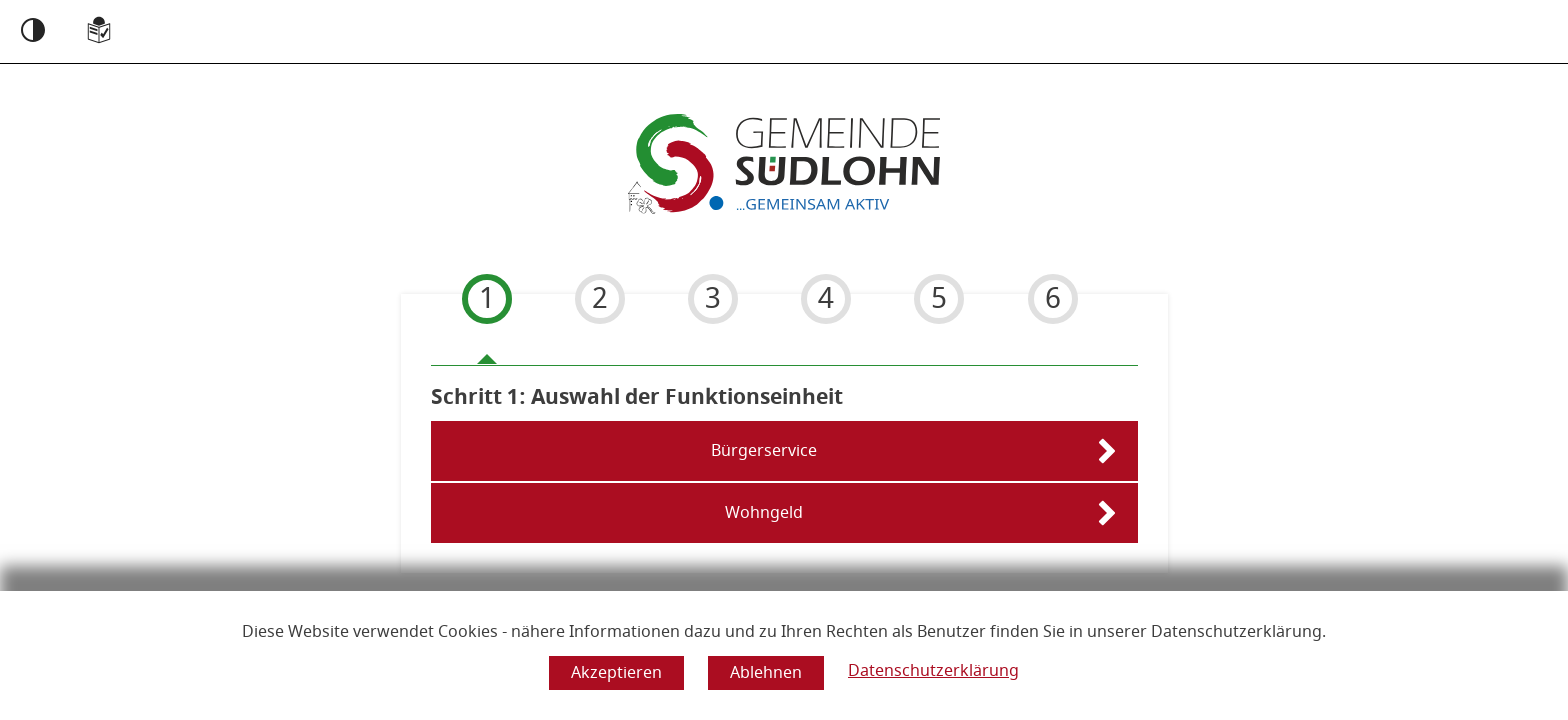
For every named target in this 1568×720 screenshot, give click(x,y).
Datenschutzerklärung (933, 671)
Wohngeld (764, 513)
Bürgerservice (764, 451)
